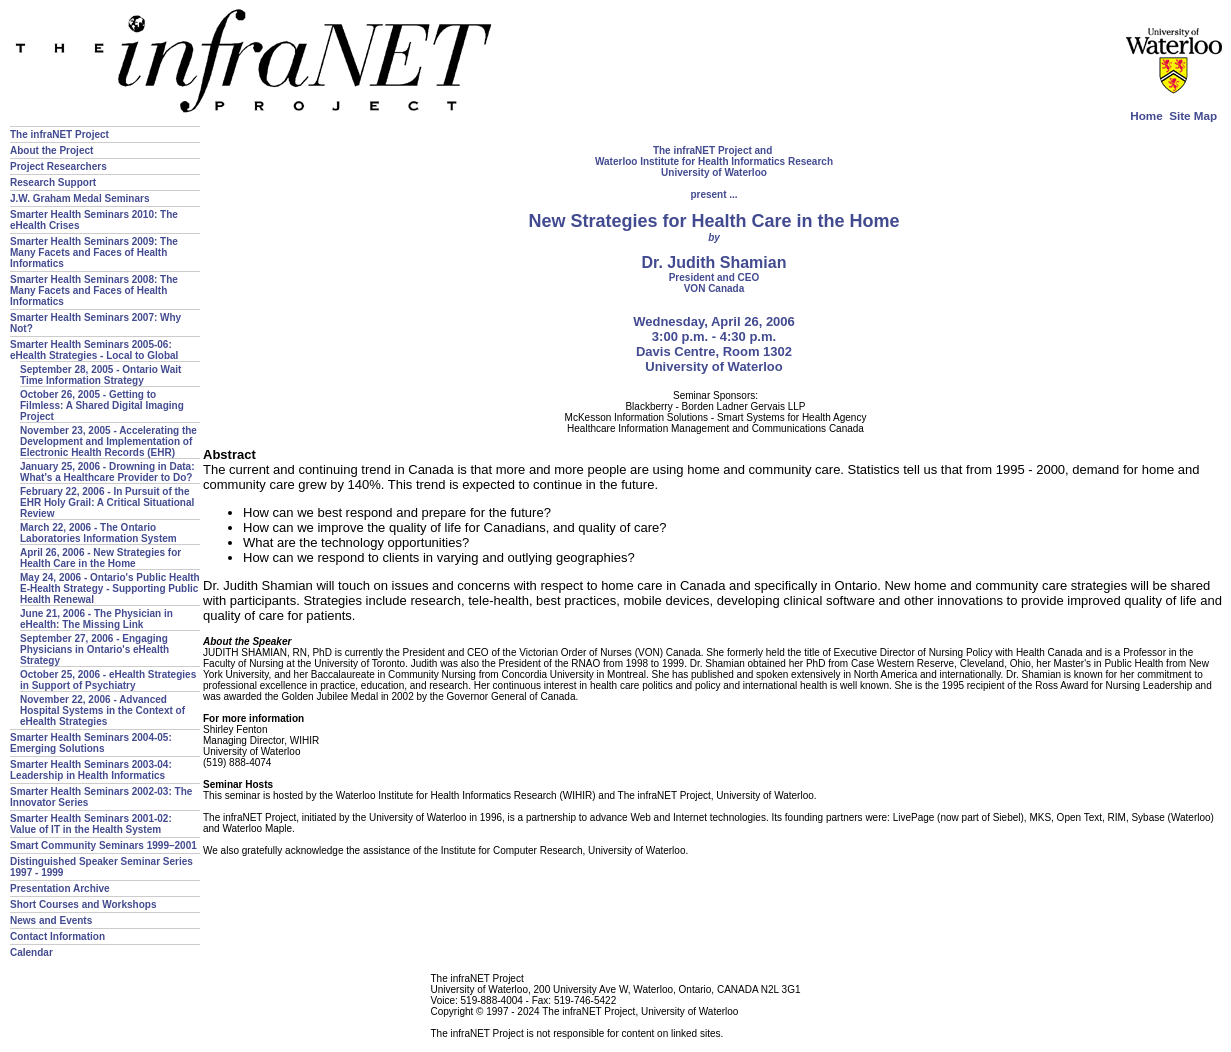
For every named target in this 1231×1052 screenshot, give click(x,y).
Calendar (31, 952)
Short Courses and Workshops (83, 904)
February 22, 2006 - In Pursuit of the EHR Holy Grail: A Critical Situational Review (107, 502)
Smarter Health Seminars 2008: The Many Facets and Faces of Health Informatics (94, 290)
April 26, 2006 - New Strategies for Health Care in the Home (100, 558)
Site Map (1193, 115)
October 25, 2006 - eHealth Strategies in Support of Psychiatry (108, 680)
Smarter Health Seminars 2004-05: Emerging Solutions (91, 743)
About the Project (51, 150)
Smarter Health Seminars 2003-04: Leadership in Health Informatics (91, 770)
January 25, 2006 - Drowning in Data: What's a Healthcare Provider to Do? (107, 472)
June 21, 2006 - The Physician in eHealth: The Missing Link (96, 619)
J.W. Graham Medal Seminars (80, 198)
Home (1146, 115)
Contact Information (57, 936)
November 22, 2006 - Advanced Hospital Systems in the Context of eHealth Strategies (102, 710)
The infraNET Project (59, 134)
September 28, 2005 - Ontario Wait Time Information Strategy (100, 375)
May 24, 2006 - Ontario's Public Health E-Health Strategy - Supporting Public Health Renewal (110, 588)
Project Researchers (58, 166)
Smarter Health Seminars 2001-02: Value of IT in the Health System (91, 824)
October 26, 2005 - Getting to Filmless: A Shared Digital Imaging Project (102, 405)
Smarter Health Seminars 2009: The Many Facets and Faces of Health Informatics (94, 252)
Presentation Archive (60, 888)
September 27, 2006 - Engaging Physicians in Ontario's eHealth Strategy (94, 649)
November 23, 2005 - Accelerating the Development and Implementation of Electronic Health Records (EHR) (108, 441)
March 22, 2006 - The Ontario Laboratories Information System (98, 533)
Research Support (53, 182)
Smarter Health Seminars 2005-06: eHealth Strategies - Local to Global (94, 350)
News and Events (51, 920)
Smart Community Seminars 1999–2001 (103, 845)
